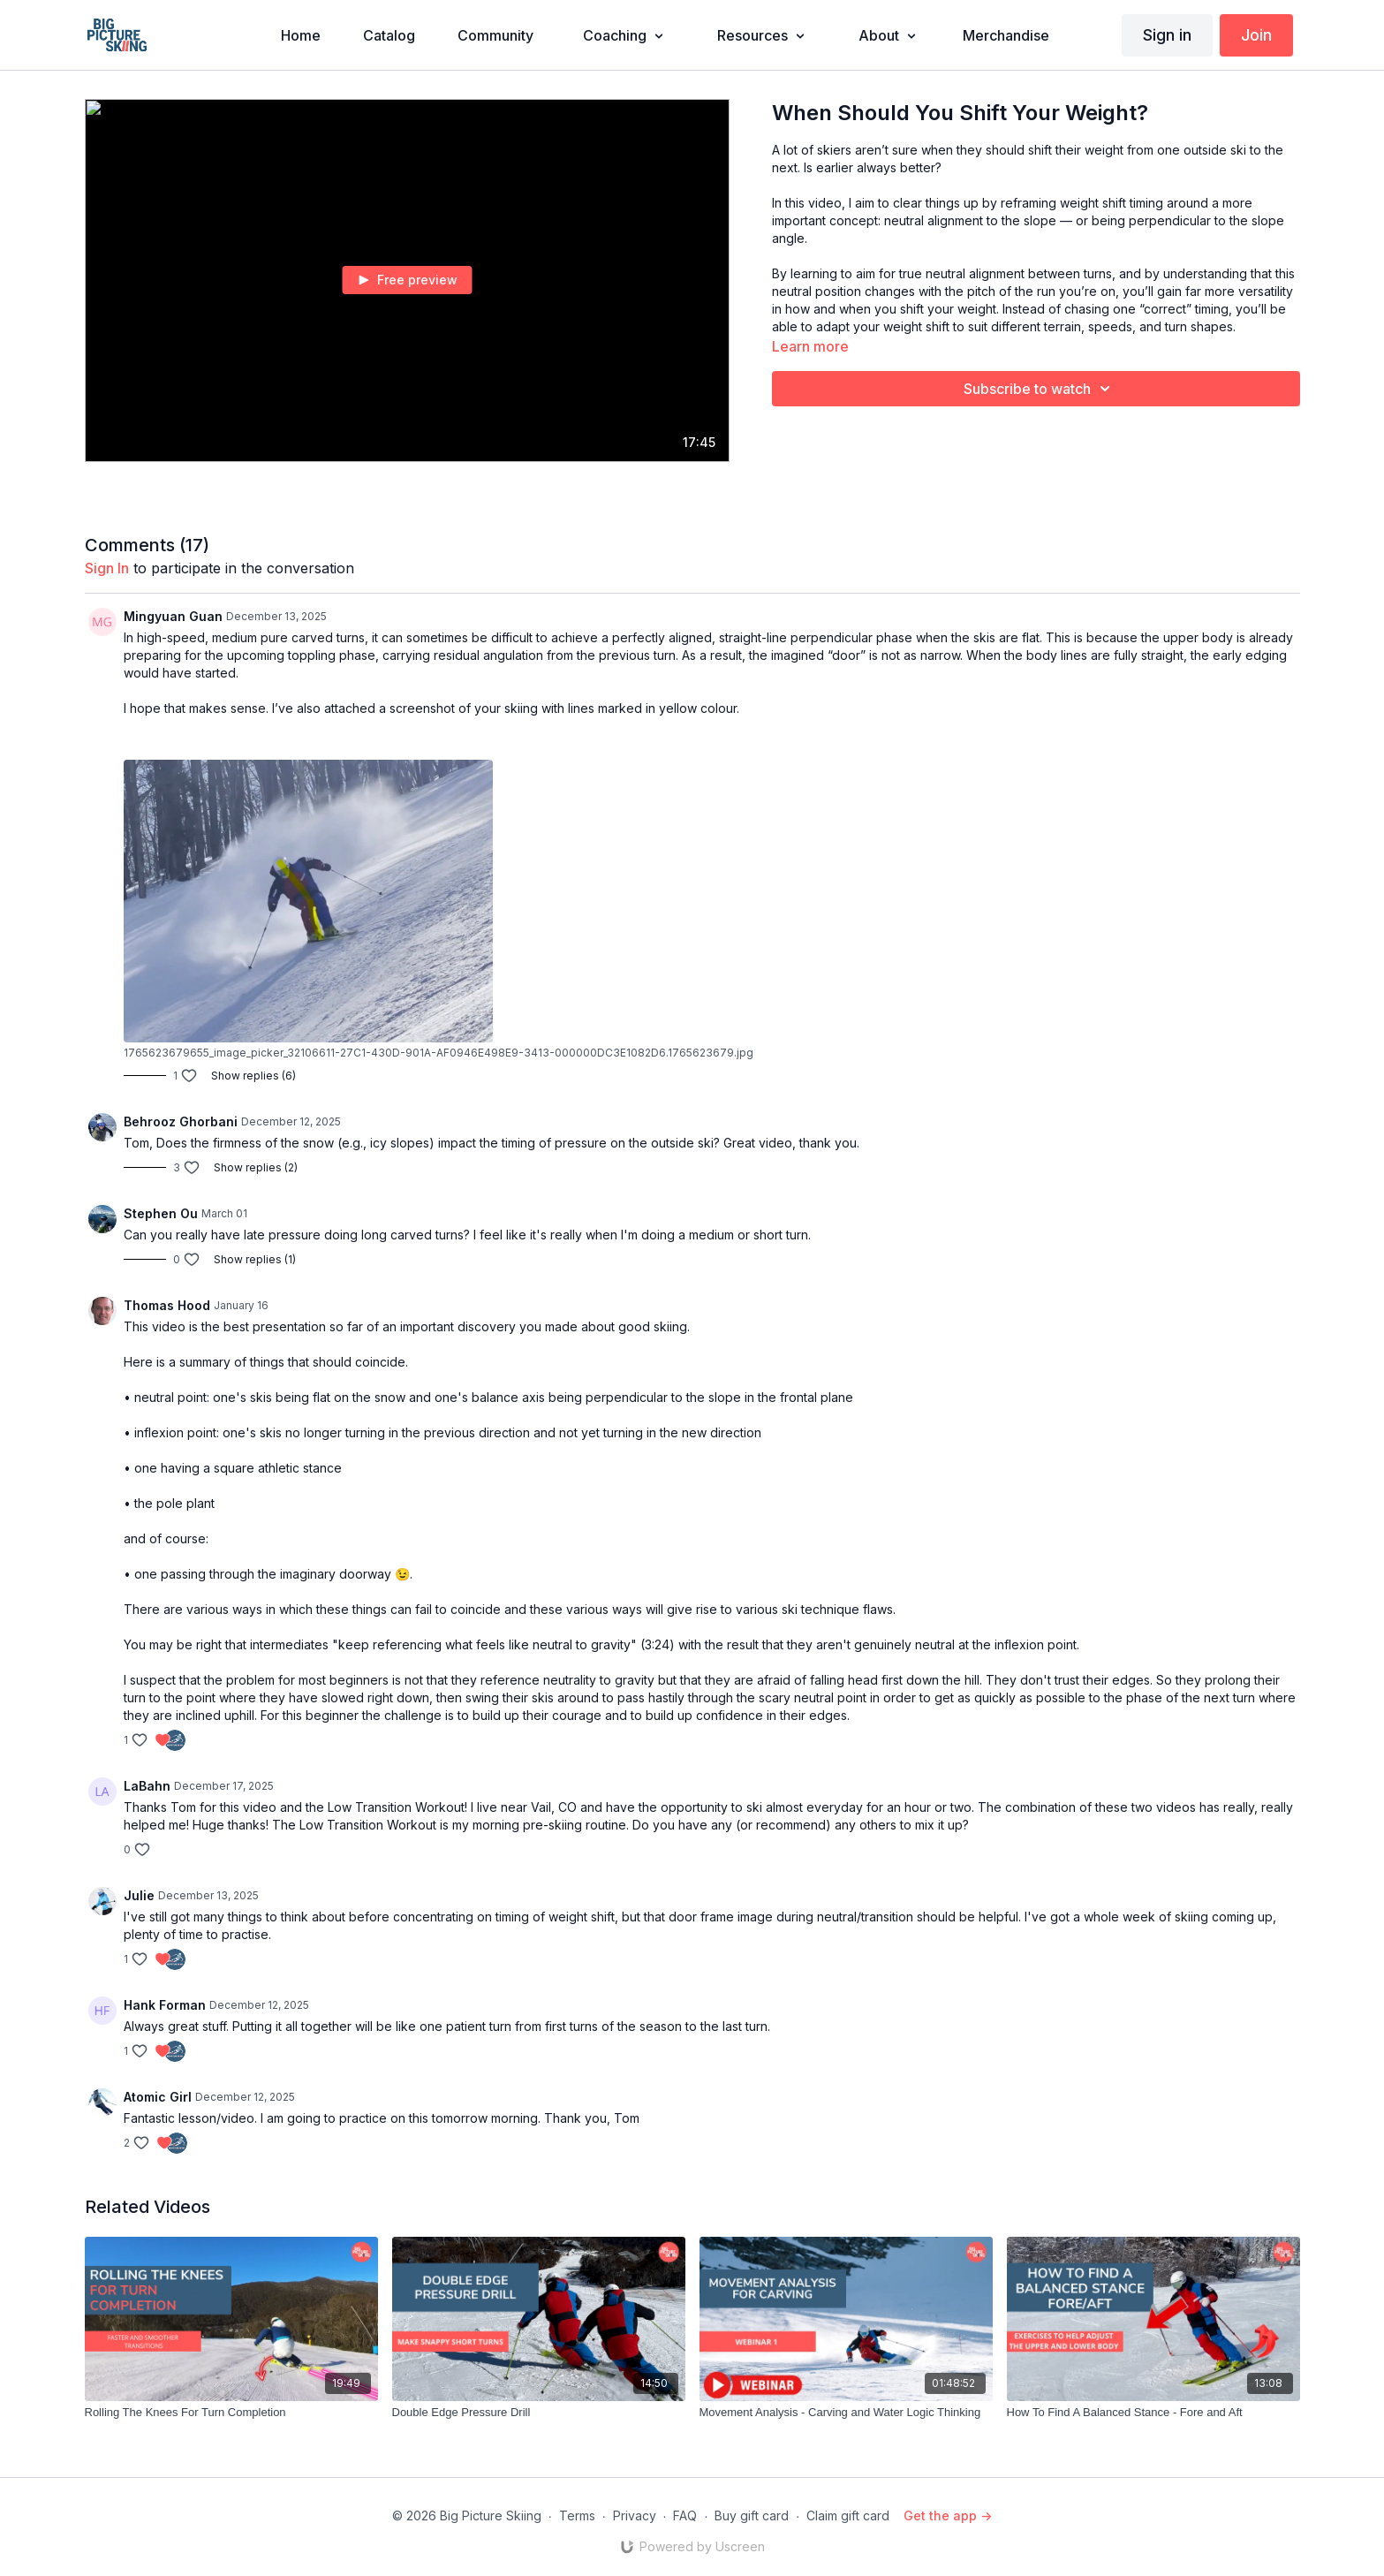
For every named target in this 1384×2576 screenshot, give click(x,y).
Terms (577, 2515)
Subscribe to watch (1040, 388)
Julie (139, 1895)
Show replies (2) (256, 1167)
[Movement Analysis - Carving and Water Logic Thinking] (846, 2412)
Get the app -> (948, 2515)
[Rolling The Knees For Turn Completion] (231, 2412)
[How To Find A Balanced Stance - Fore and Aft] (1153, 2412)
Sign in (1167, 35)
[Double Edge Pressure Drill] (538, 2412)
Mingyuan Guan (173, 616)
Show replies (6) (253, 1075)
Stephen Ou (161, 1213)
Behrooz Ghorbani (181, 1121)
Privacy (634, 2515)
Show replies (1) (255, 1259)
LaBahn (147, 1785)
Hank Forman (165, 2004)
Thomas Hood (167, 1305)
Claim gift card (847, 2515)
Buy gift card (752, 2515)
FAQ (685, 2515)
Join (1256, 35)
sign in (107, 568)
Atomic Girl (158, 2096)
